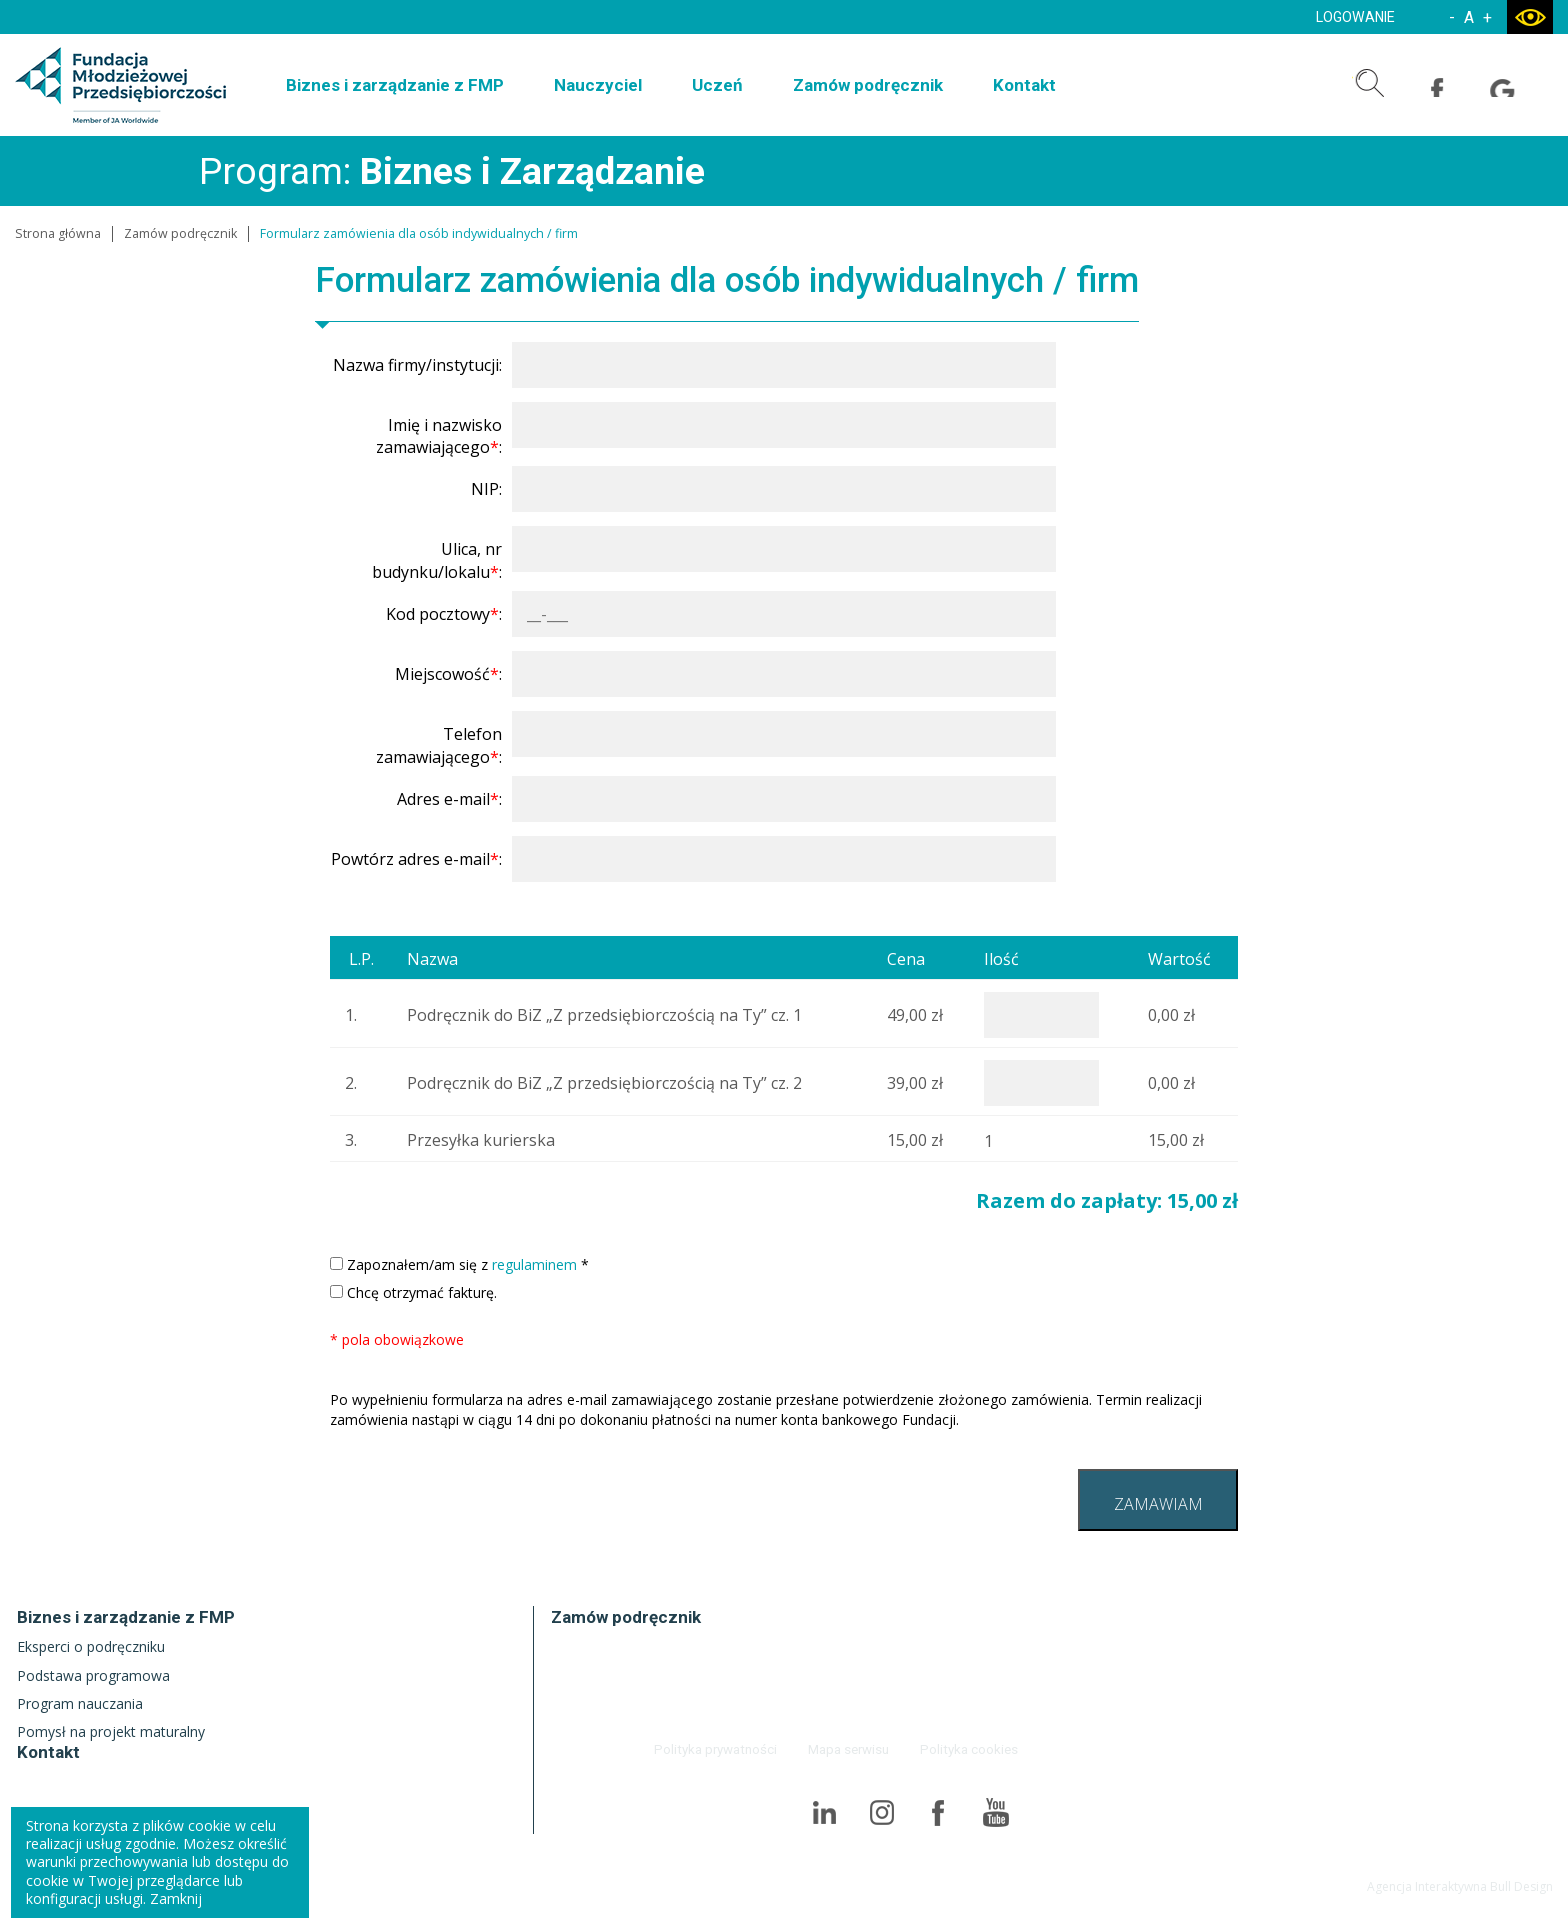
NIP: (486, 489)
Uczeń (717, 85)
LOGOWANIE (1352, 17)
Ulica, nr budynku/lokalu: (437, 560)
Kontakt (1024, 85)
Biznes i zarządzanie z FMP (395, 85)
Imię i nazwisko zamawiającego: (439, 436)
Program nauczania (80, 1703)
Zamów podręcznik (868, 85)
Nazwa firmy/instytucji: (417, 365)
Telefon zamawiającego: (439, 745)
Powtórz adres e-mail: (416, 859)
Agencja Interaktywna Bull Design (1460, 1885)
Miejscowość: (448, 674)
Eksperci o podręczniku (91, 1646)
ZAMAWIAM (1158, 1504)
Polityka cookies (970, 1748)
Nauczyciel (598, 85)
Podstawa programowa (93, 1675)
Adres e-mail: (449, 799)
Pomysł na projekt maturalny (111, 1731)
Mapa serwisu (851, 1748)
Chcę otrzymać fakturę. (413, 1292)
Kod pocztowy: (444, 614)
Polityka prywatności (720, 1748)
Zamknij (176, 1898)
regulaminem (534, 1264)
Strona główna (58, 233)
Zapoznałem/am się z (459, 1264)
